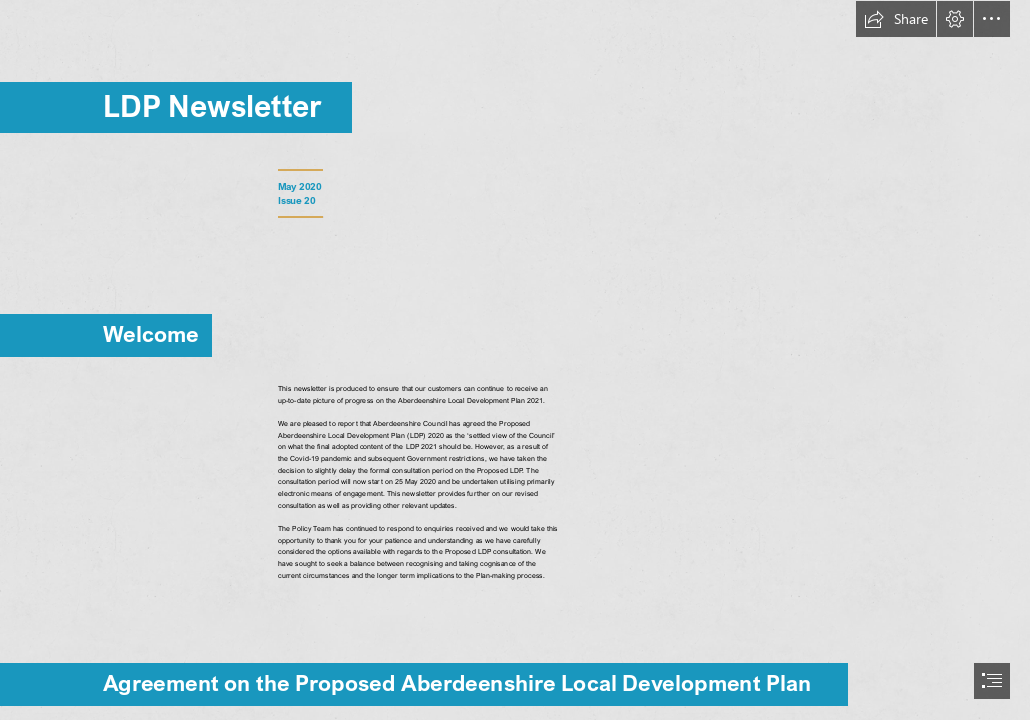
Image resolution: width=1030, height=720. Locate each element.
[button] (896, 19)
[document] (515, 360)
